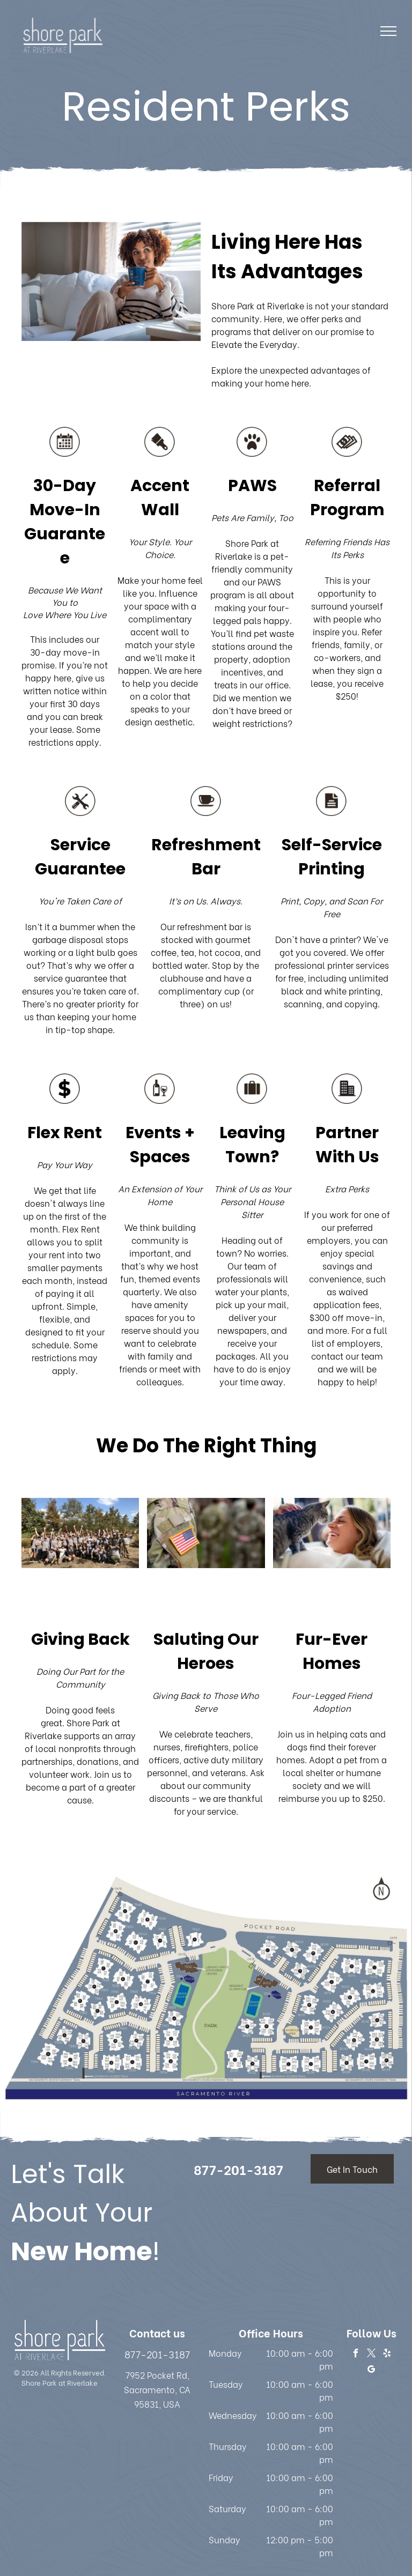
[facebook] (356, 2355)
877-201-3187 (157, 2354)
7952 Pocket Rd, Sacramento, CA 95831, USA (157, 2389)
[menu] (388, 31)
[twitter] (371, 2355)
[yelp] (387, 2355)
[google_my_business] (371, 2371)
